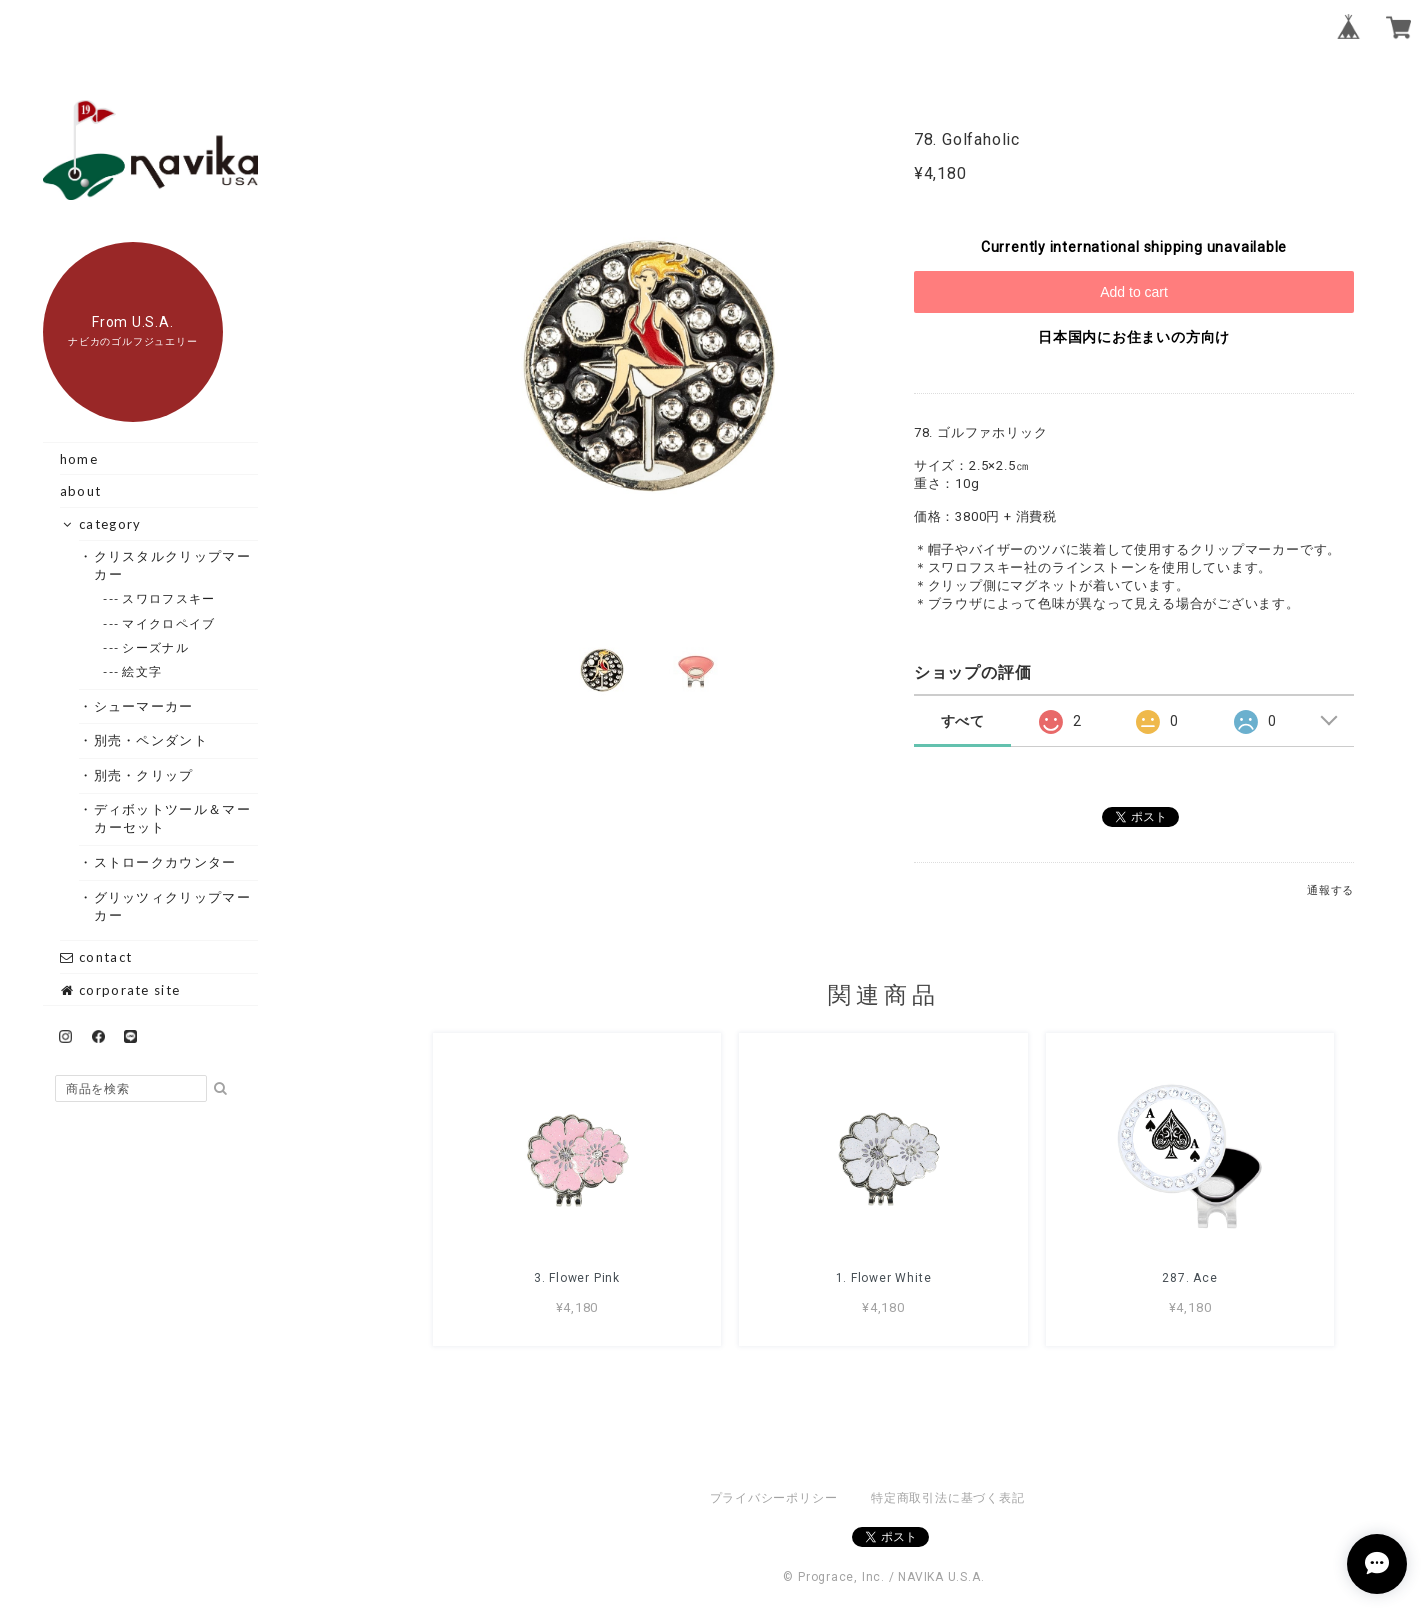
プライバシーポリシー (774, 1498)
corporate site (120, 990)
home (79, 459)
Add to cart (1134, 292)
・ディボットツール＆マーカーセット (172, 818)
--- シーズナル (156, 647)
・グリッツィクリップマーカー (172, 906)
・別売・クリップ (143, 775)
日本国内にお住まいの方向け (1134, 337)
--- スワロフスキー (169, 598)
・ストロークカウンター (165, 862)
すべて (963, 721)
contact (96, 957)
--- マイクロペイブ (169, 623)
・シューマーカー (143, 706)
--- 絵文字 (142, 671)
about (81, 491)
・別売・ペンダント (151, 740)
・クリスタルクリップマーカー (172, 565)
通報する (1330, 890)
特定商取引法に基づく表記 (947, 1498)
